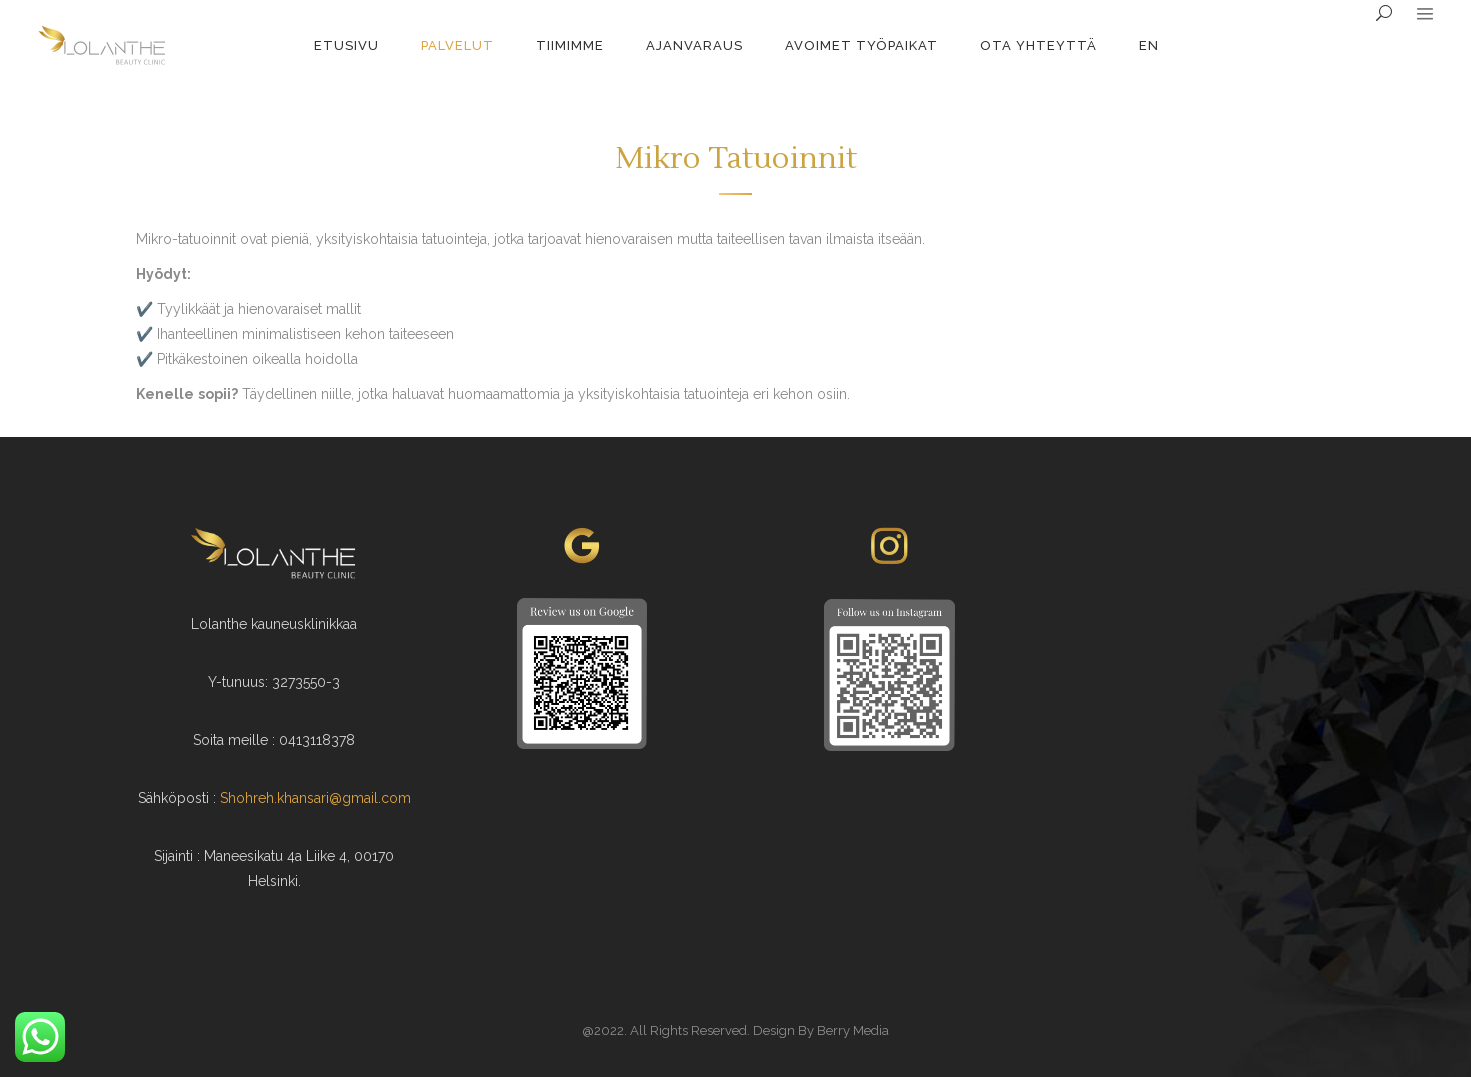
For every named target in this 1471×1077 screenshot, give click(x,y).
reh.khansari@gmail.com (332, 798)
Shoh (236, 798)
